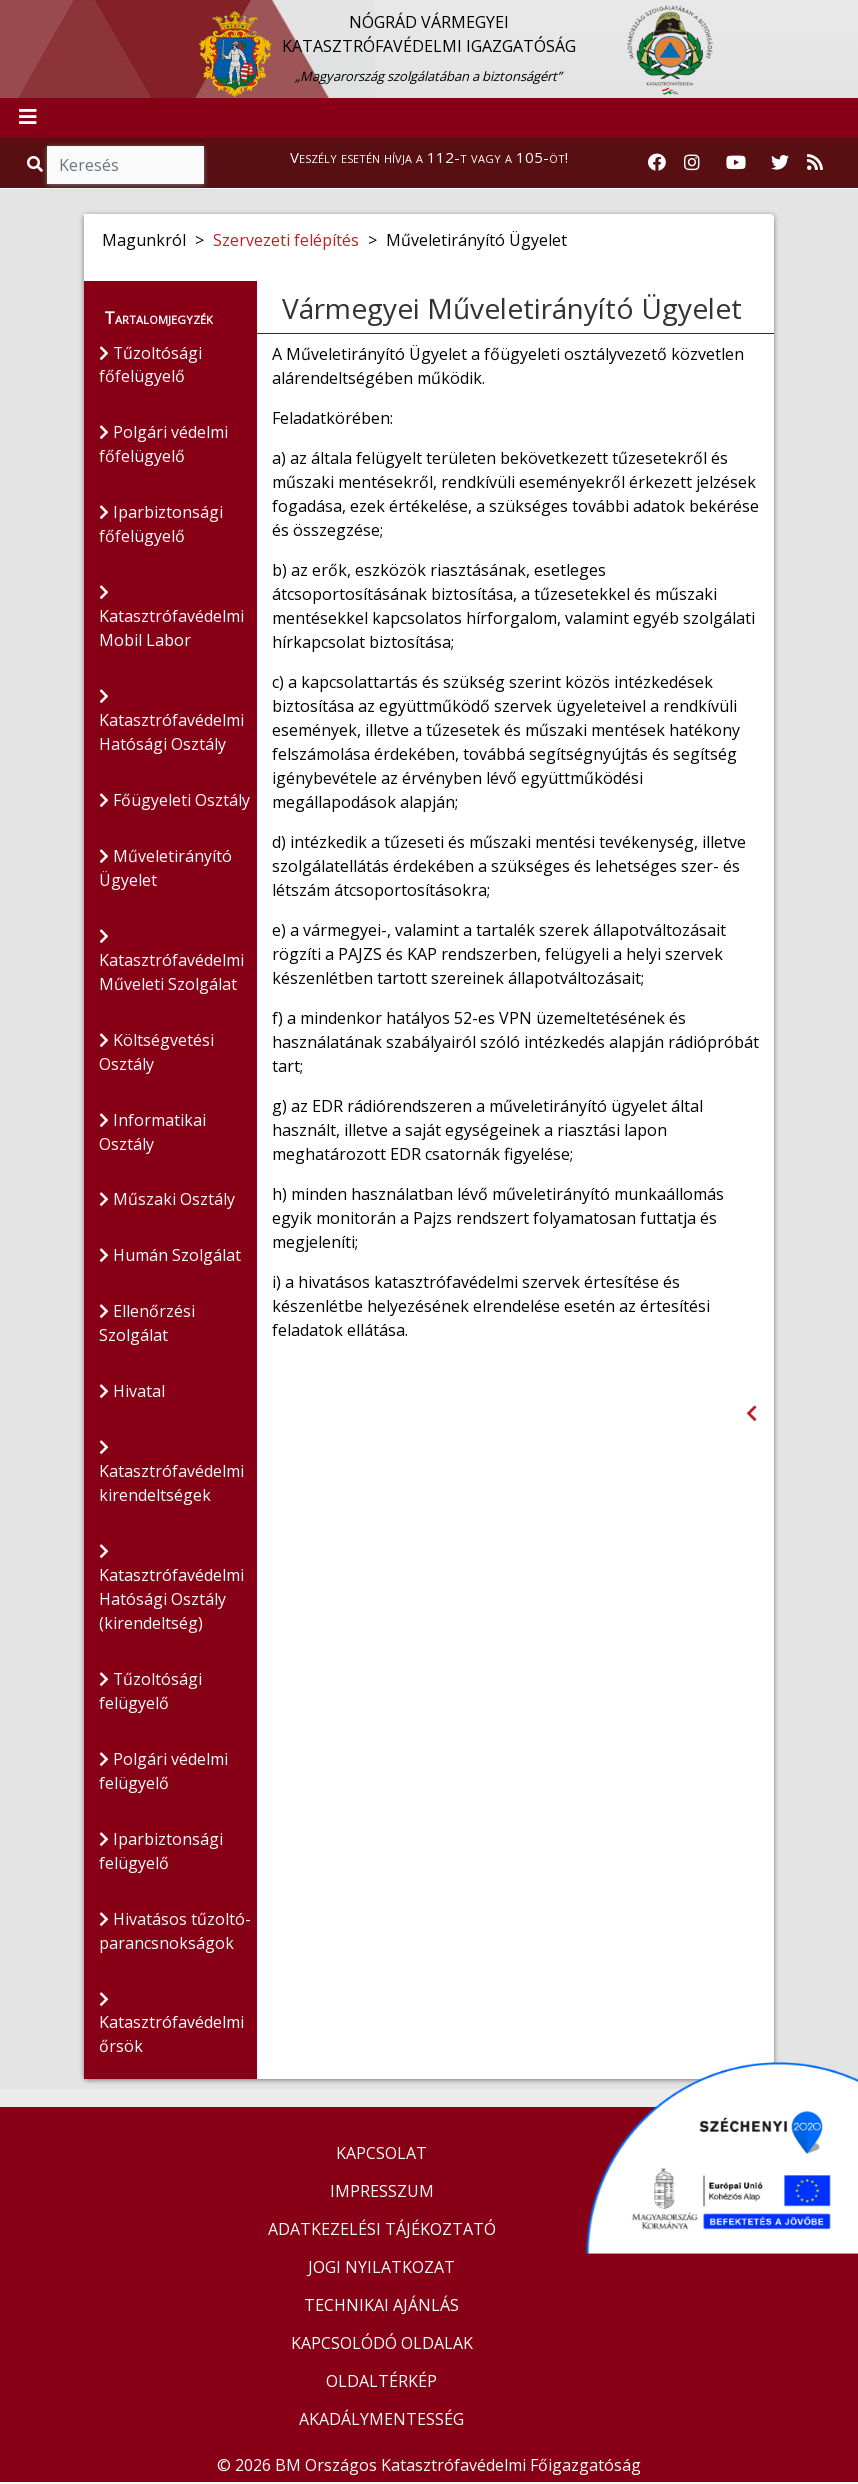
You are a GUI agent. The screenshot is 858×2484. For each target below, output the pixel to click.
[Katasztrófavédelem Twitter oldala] (780, 163)
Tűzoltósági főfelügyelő (151, 366)
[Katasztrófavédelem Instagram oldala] (692, 163)
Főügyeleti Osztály (174, 802)
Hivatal (132, 1394)
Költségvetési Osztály (156, 1054)
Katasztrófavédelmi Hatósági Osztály (171, 723)
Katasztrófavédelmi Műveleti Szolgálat (171, 963)
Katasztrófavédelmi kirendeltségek (171, 1475)
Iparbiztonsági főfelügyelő (161, 526)
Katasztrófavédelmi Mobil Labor (171, 619)
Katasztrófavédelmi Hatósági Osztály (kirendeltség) (171, 1591)
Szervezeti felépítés (286, 240)
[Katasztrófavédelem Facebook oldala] (657, 163)
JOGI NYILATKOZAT (381, 2269)
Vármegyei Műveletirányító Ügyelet (512, 308)
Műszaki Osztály (167, 1202)
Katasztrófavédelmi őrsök (171, 2027)
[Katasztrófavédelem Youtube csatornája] (736, 163)
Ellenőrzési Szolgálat (147, 1326)
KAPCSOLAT (381, 2155)
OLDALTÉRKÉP (381, 2383)
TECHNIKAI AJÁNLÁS (381, 2307)
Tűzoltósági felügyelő (151, 1694)
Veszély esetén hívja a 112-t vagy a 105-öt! (429, 157)
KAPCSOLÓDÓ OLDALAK (382, 2345)
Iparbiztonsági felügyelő (161, 1854)
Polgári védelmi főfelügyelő (163, 446)
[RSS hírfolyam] (815, 163)
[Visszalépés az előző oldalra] (751, 1413)
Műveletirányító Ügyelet (165, 870)
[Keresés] (125, 165)
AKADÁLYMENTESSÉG (381, 2421)
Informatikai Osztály (152, 1134)
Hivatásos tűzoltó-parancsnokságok (175, 1934)
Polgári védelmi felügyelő (163, 1774)
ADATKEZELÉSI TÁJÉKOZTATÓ (382, 2231)
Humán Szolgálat (170, 1258)
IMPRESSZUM (382, 2193)
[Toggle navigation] (28, 118)
